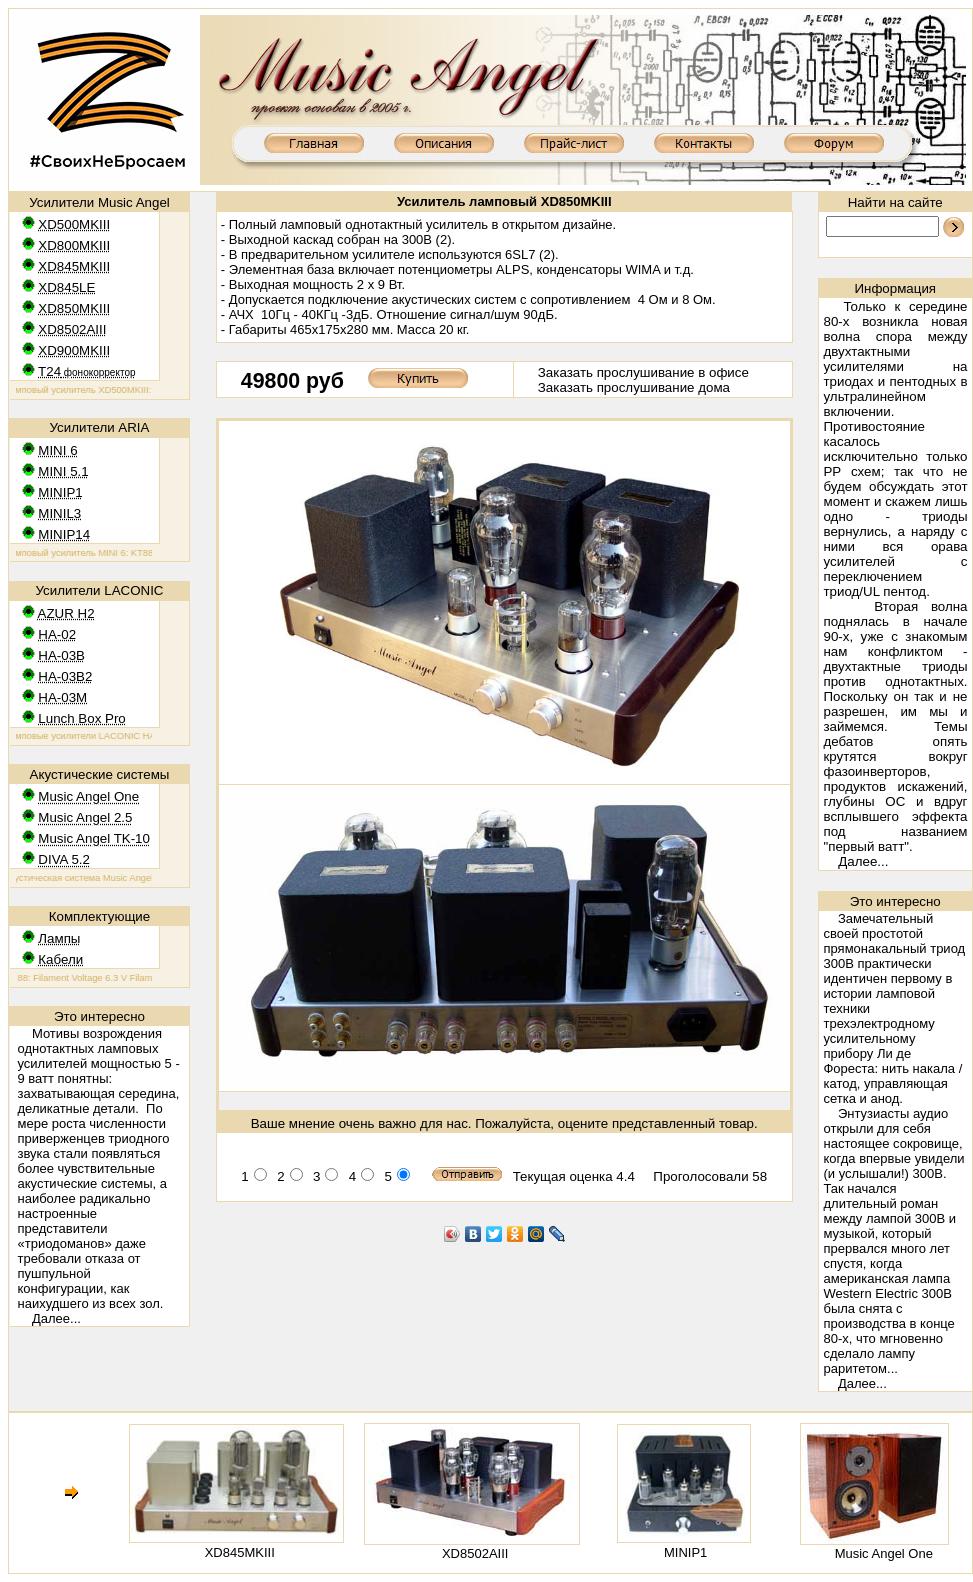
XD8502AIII (475, 1553)
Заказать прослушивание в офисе (643, 372)
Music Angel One (884, 1553)
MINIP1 (685, 1552)
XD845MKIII (240, 1552)
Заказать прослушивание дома (634, 387)
